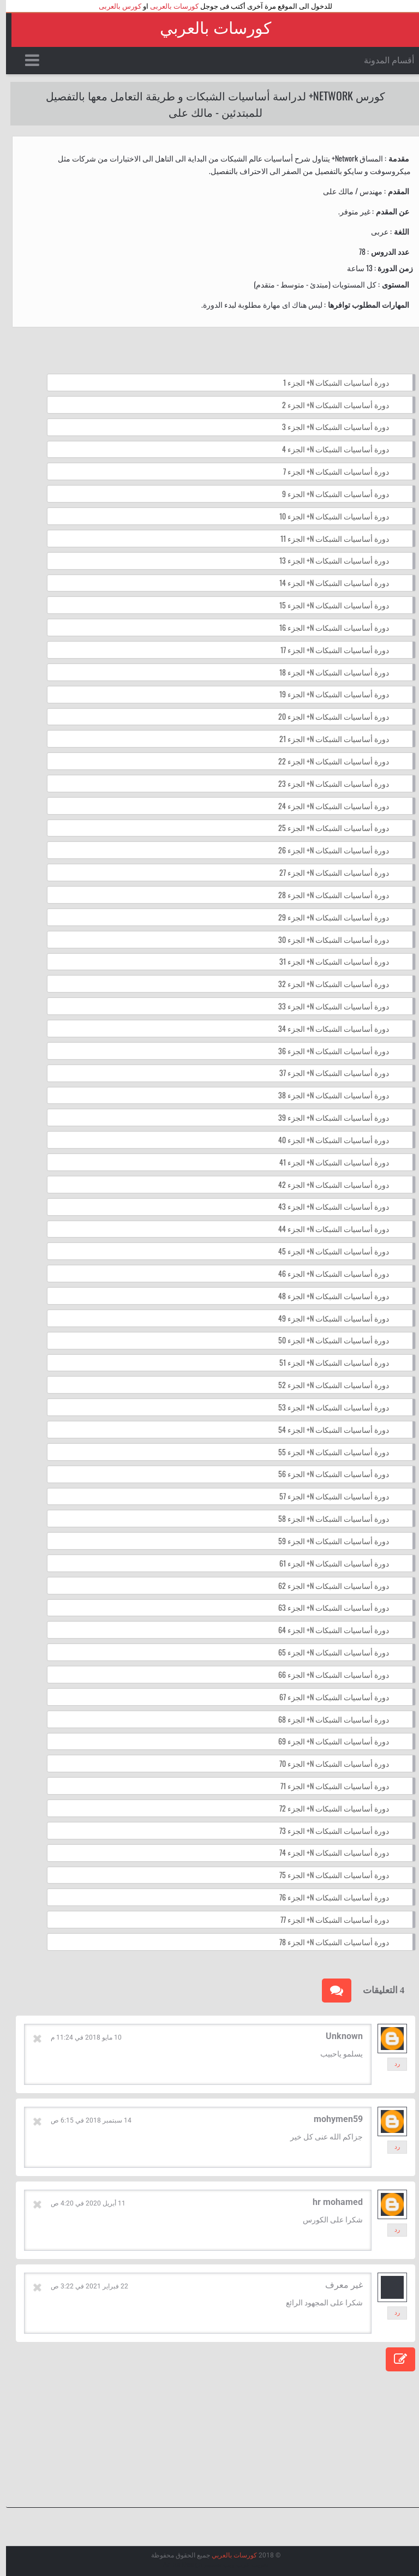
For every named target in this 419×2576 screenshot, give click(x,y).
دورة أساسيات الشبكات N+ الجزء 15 (328, 605)
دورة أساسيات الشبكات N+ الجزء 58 (327, 1518)
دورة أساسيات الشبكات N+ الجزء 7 (330, 471)
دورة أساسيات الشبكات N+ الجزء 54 (327, 1429)
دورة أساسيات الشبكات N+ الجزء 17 (328, 649)
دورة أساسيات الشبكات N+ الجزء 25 (327, 827)
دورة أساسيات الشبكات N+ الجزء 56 (327, 1473)
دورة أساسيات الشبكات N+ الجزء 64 (327, 1629)
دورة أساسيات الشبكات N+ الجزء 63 (327, 1607)
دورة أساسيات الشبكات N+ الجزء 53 (327, 1407)
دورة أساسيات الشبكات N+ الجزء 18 (328, 672)
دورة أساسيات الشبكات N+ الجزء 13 (328, 560)
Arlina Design (176, 2564)
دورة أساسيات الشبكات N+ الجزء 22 (327, 761)
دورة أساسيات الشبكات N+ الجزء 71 (328, 1785)
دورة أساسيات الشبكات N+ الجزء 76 (328, 1897)
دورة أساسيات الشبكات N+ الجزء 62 (327, 1585)
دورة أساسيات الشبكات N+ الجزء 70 (328, 1763)
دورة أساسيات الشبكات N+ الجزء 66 (327, 1674)
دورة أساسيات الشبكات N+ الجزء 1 (330, 382)
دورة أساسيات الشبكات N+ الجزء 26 (327, 850)
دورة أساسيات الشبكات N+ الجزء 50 (327, 1340)
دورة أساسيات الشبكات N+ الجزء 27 (328, 872)
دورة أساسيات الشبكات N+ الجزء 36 (327, 1050)
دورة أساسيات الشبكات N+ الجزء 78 (328, 1941)
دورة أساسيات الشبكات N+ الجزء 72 (328, 1808)
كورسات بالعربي (209, 28)
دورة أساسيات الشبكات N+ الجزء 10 (328, 516)
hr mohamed (332, 2202)
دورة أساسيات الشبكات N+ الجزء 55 (327, 1451)
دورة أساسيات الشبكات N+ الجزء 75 (328, 1874)
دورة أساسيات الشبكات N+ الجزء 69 (327, 1741)
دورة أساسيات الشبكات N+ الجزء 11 (328, 538)
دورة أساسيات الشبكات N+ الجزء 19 (328, 694)
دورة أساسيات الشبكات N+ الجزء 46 (327, 1273)
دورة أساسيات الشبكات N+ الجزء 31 (328, 961)
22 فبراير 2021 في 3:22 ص (83, 2286)
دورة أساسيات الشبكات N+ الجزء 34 (327, 1028)
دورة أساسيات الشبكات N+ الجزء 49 (327, 1318)
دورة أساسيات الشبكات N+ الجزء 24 (327, 805)
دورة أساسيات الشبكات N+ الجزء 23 (327, 783)
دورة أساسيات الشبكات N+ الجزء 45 (327, 1251)
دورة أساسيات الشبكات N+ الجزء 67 (328, 1696)
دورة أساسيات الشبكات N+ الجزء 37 (328, 1072)
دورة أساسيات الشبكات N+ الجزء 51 (328, 1362)
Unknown (338, 2036)
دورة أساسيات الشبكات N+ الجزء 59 (327, 1540)
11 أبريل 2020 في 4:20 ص (82, 2203)
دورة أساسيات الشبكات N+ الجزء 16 (328, 627)
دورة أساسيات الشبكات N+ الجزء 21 (328, 738)
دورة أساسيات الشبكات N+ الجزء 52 (327, 1384)
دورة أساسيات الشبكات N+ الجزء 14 (328, 582)
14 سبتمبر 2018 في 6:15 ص (85, 2120)
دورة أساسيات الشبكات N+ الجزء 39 (327, 1117)
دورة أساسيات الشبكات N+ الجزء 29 (327, 917)
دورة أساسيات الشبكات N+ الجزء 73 (328, 1830)
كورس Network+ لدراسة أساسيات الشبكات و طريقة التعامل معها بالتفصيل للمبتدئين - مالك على (209, 103)
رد (391, 2063)
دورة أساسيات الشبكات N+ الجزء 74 (328, 1852)
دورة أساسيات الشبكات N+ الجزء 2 (329, 404)
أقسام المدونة (383, 60)
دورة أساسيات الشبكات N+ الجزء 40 (327, 1139)
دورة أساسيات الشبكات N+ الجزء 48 (327, 1295)
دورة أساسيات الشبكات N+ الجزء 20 (327, 716)
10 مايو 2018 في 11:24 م (80, 2037)
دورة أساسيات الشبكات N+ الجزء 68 (327, 1719)
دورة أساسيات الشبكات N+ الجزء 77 (328, 1919)
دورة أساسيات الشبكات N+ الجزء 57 (328, 1496)
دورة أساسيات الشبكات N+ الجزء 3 (329, 426)
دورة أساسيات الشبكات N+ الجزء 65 (327, 1652)
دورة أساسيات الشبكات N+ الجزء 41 (328, 1162)
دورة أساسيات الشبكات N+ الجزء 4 (329, 449)
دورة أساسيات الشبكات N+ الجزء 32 (327, 983)
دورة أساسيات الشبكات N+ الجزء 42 (327, 1184)
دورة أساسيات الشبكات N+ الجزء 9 (329, 493)
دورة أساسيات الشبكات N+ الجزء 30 (327, 939)
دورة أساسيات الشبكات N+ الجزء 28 (327, 894)
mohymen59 (332, 2119)
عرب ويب (230, 2564)
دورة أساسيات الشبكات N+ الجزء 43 (327, 1206)
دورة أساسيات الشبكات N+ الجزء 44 (327, 1228)
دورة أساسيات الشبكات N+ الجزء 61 (328, 1563)
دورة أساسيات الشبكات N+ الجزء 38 (327, 1095)
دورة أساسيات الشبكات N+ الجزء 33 (327, 1006)
